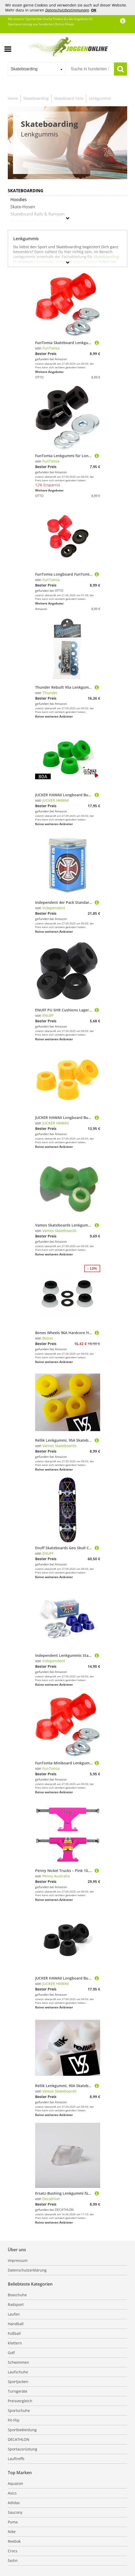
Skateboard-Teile (68, 98)
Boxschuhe (17, 2294)
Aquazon (15, 2483)
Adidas (14, 2502)
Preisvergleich (20, 2400)
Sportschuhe (19, 2410)
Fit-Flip (14, 2420)
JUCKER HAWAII (55, 800)
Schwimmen (18, 2362)
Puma (13, 2521)
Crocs (12, 2550)
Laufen (14, 2314)
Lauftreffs (16, 2458)
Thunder (49, 692)
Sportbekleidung (22, 2429)
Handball (16, 2323)
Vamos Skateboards (59, 1230)
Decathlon (51, 2198)
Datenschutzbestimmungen (67, 10)
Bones (47, 1338)
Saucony (15, 2512)
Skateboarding (36, 98)
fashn (13, 2560)
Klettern (15, 2343)
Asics (12, 2493)
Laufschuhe (18, 2371)
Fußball (14, 2333)
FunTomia (51, 348)
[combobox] (36, 69)
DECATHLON (18, 2439)
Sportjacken (18, 2381)
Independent (53, 907)
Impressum (18, 2260)
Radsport (16, 2304)
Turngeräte (17, 2391)
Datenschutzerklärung (27, 2270)
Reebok (14, 2541)
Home (13, 98)
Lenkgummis (100, 98)
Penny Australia (56, 1876)
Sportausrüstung (22, 2449)
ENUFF (48, 1015)
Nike (12, 2531)
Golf (11, 2352)
